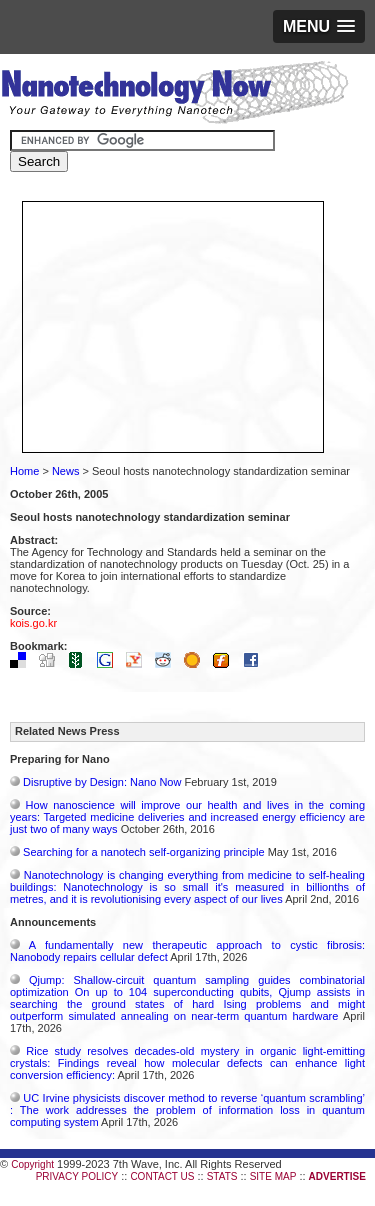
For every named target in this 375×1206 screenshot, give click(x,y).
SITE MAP (273, 1176)
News (66, 471)
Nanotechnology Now (174, 95)
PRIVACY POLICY (77, 1176)
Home (24, 471)
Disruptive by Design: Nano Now (102, 782)
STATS (222, 1176)
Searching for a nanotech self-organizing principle (144, 852)
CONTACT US (162, 1176)
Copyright (32, 1164)
